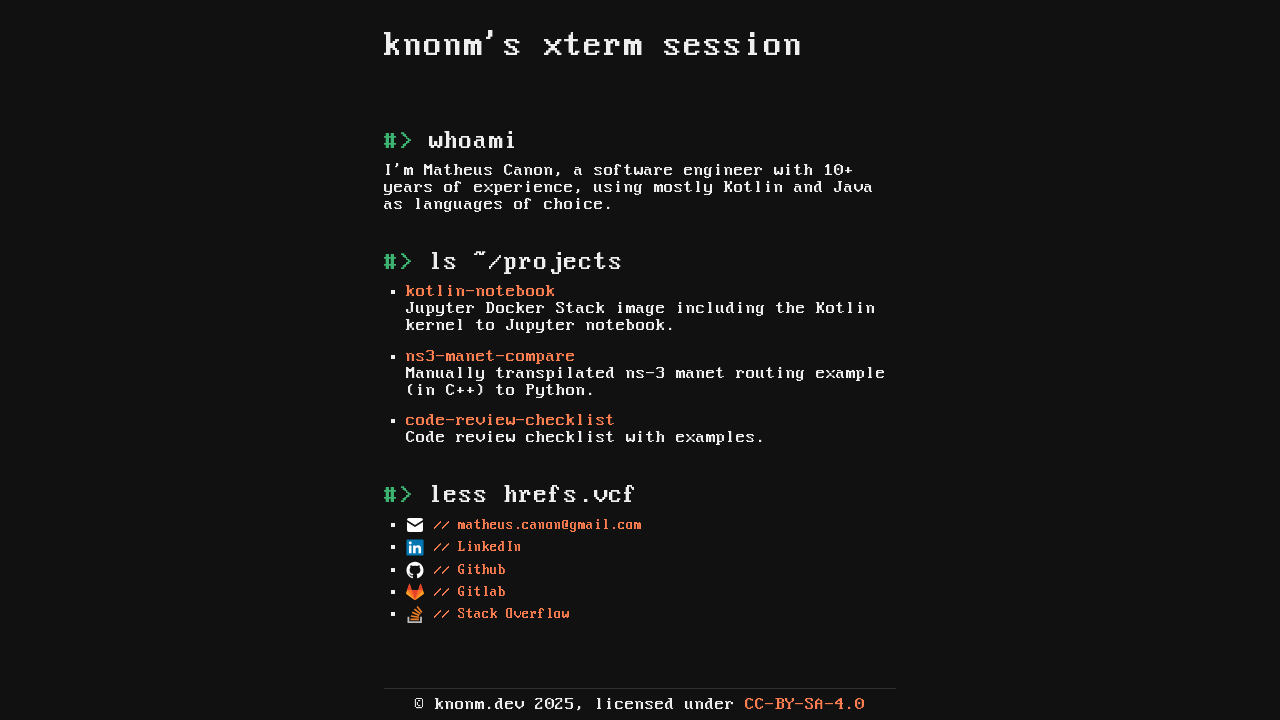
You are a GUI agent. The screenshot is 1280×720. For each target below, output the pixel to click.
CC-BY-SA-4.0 (805, 704)
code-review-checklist (511, 420)
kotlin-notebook (481, 291)
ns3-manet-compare (491, 356)
